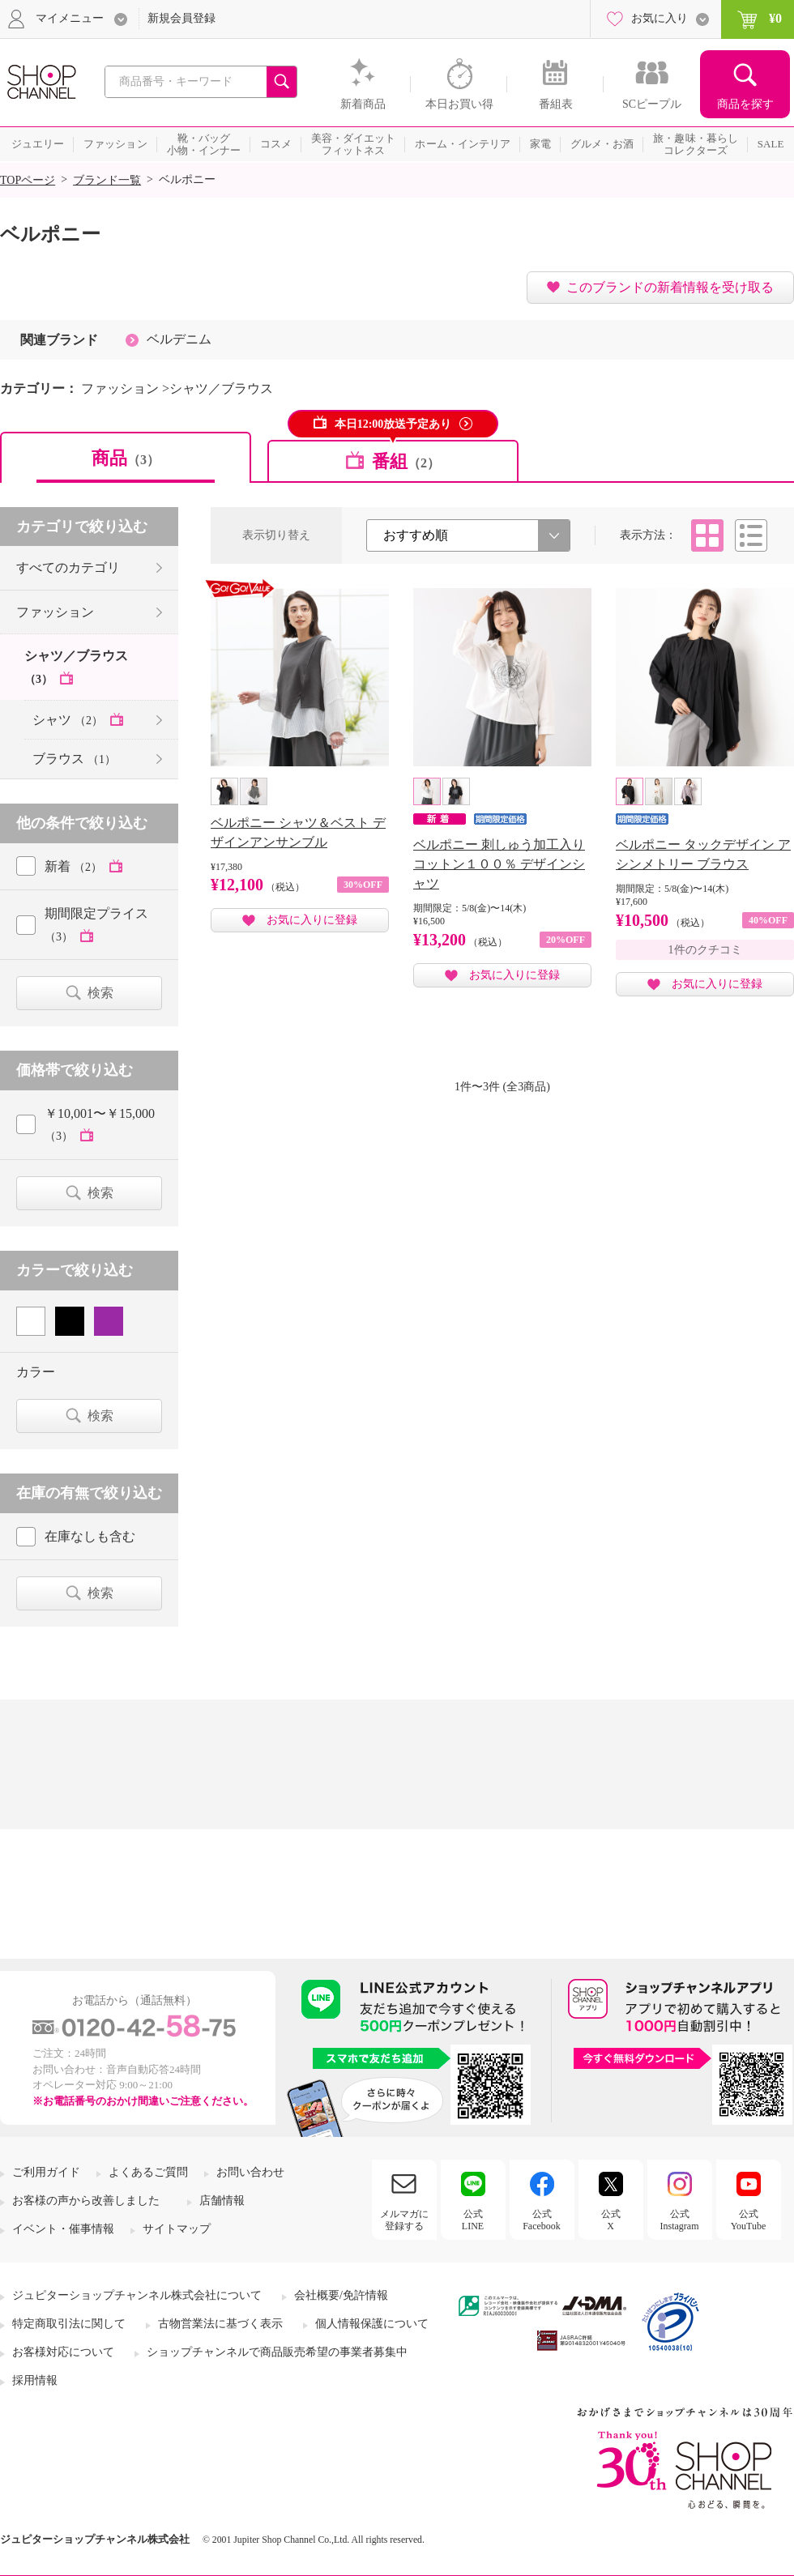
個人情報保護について (372, 2324)
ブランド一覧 (107, 180)
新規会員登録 (181, 18)
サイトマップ (177, 2229)
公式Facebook (542, 2219)
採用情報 (35, 2380)
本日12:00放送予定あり (393, 424)
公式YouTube (748, 2219)
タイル (707, 535)
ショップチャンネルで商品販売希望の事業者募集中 (277, 2352)
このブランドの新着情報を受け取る (670, 287)
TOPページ (27, 180)
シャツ (69, 720)
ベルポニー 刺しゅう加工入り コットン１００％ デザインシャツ (499, 864)
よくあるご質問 (148, 2172)
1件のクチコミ (705, 950)
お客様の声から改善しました (86, 2200)
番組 (406, 461)
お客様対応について (63, 2352)
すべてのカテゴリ (68, 567)
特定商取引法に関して (69, 2324)
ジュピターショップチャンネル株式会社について (137, 2295)
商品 (126, 458)
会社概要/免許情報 (341, 2295)
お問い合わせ (250, 2172)
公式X (611, 2219)
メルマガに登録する (404, 2219)
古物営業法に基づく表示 (220, 2324)
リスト (751, 535)
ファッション (55, 612)
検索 (100, 993)
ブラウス (74, 759)
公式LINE (473, 2219)
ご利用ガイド (46, 2172)
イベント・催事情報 (63, 2229)
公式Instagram (679, 2219)
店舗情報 (222, 2200)
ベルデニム (179, 339)
